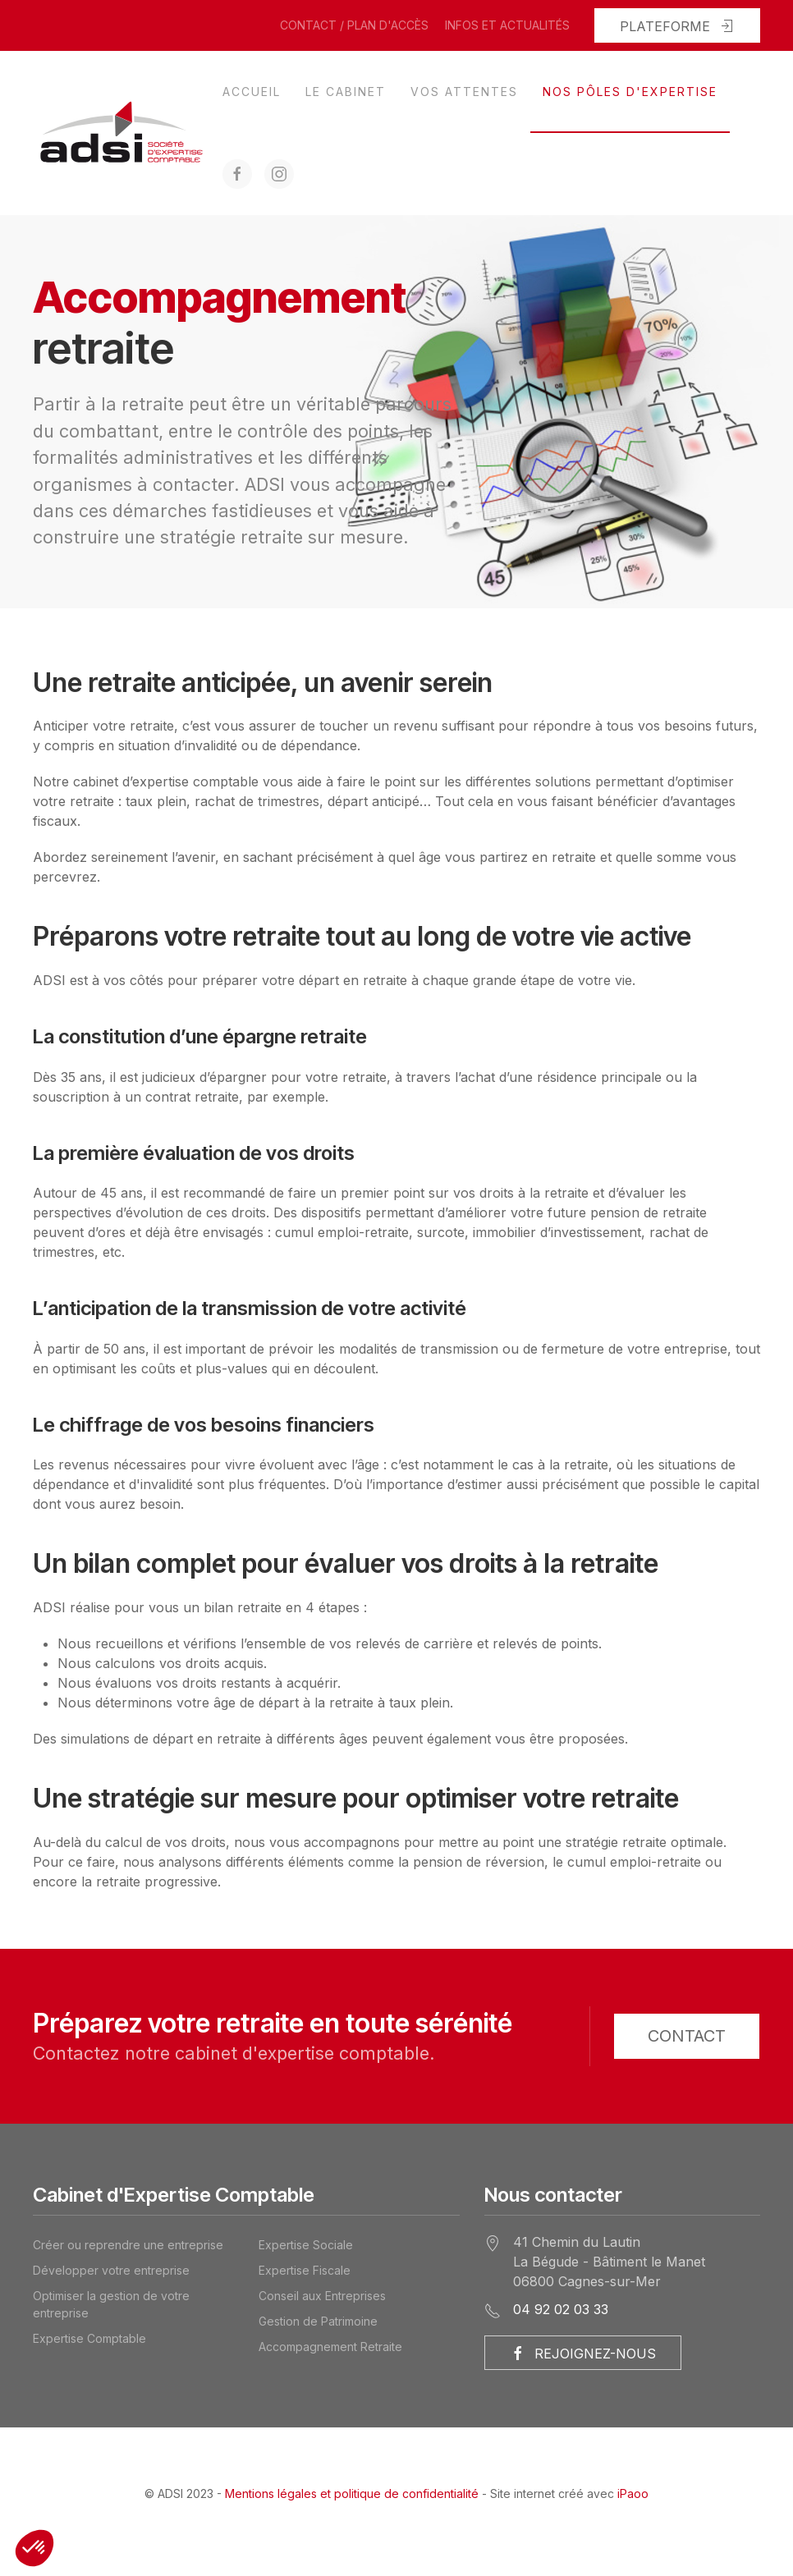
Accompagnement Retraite (330, 2347)
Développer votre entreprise (111, 2270)
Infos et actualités (507, 25)
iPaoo (633, 2493)
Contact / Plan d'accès (354, 25)
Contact (687, 2036)
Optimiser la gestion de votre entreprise (111, 2304)
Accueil (251, 92)
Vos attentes (464, 92)
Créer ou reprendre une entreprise (128, 2245)
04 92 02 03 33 (560, 2309)
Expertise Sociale (306, 2245)
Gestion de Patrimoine (318, 2321)
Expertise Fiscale (305, 2270)
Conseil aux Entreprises (322, 2296)
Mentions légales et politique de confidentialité (352, 2493)
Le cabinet (345, 92)
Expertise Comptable (89, 2338)
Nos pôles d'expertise (630, 92)
